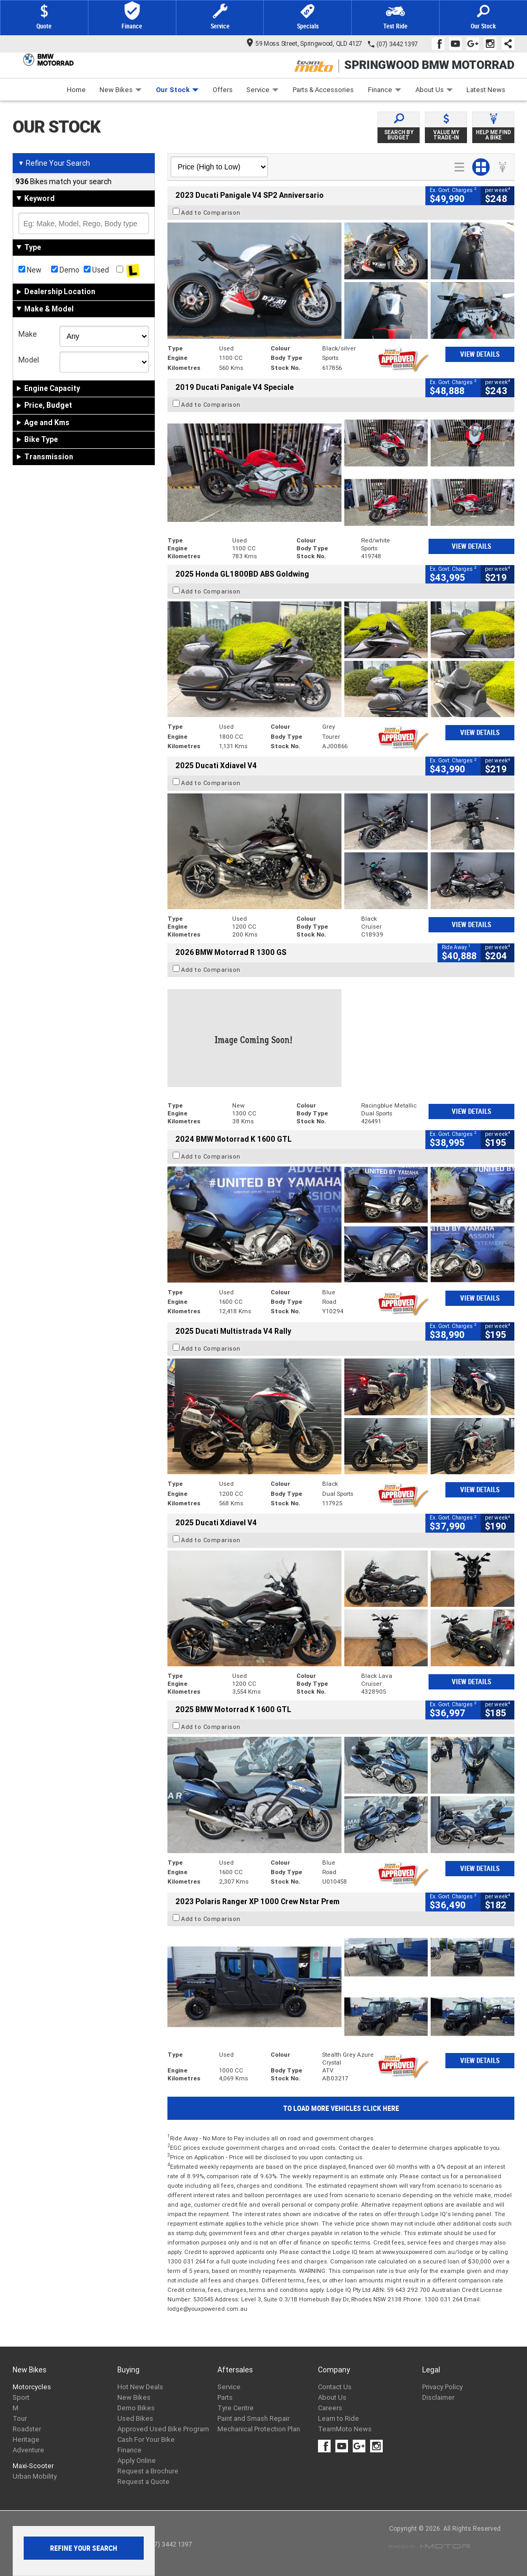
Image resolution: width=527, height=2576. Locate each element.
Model (28, 360)
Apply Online (136, 2460)
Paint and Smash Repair (253, 2418)
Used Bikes (135, 2418)
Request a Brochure (147, 2471)
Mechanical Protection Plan (258, 2428)
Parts (225, 2397)
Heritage (26, 2439)
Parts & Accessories (323, 89)
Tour (20, 2418)
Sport (21, 2397)
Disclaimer (438, 2397)
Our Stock (177, 89)
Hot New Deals (140, 2386)
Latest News (485, 89)
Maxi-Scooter (33, 2465)
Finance (384, 89)
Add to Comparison (211, 212)
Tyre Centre (235, 2407)
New (30, 270)
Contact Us (335, 2386)
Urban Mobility (35, 2476)
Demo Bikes (136, 2407)
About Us (434, 89)
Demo (65, 270)
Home (76, 89)
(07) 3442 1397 (397, 44)
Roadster (27, 2428)
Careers (330, 2407)
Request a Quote (143, 2481)
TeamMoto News (345, 2428)
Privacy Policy (442, 2386)
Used (96, 270)
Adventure (28, 2450)
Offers (223, 89)
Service (262, 89)
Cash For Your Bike (146, 2439)
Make (27, 334)
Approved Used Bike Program (163, 2428)
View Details (480, 354)
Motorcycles (32, 2386)
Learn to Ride (338, 2418)
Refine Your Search (54, 163)
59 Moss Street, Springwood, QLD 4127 (304, 43)
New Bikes (121, 89)
